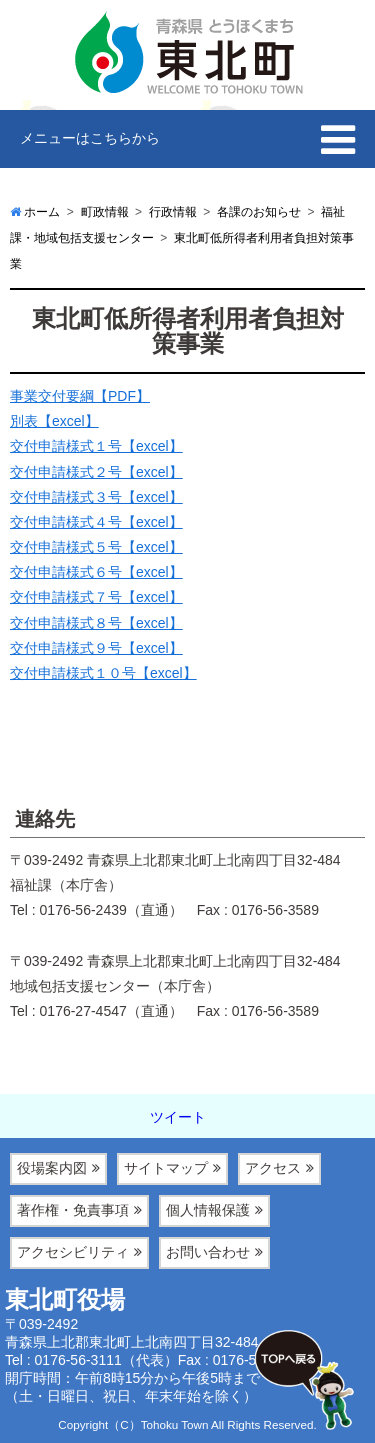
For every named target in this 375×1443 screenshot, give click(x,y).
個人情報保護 (208, 1210)
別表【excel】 (54, 421)
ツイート (178, 1117)
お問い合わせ (208, 1252)
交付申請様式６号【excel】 (96, 572)
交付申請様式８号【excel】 (96, 623)
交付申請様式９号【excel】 (96, 648)
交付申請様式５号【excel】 (96, 547)
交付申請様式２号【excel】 (96, 472)
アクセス (273, 1168)
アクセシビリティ (73, 1252)
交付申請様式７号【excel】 (96, 597)
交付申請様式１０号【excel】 (103, 673)
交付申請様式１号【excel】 (96, 446)
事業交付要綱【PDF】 (80, 396)
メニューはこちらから (90, 138)
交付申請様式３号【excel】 (96, 497)
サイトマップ (166, 1168)
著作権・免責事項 (73, 1210)
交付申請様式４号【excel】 (96, 522)
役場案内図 (52, 1168)
